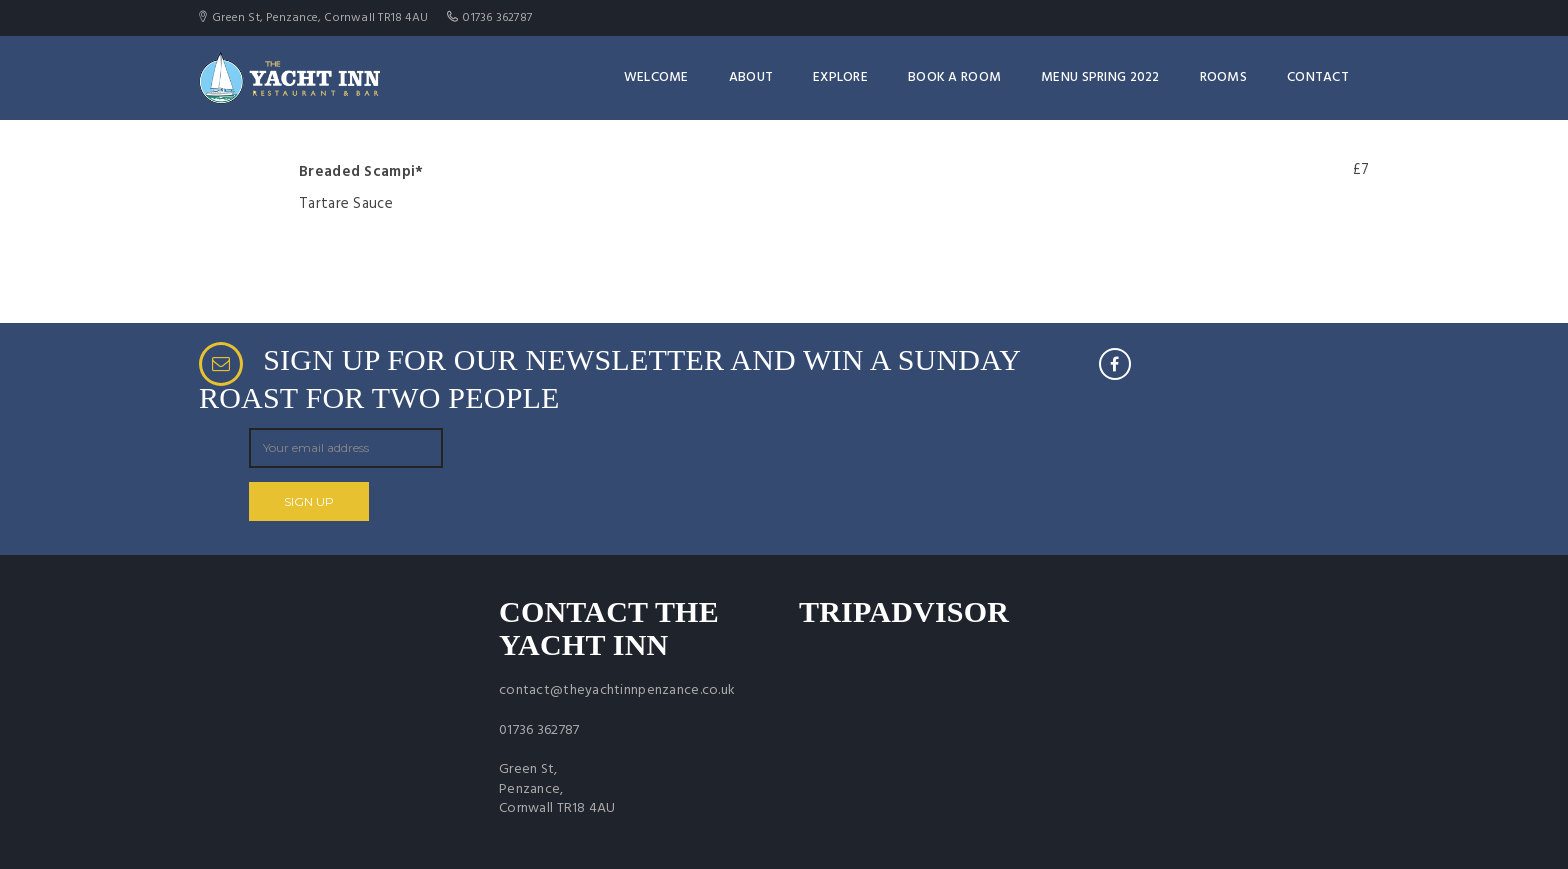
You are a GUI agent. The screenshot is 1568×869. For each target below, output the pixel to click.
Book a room (954, 77)
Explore (840, 77)
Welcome (656, 77)
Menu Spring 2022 (1100, 77)
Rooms (1223, 77)
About (751, 77)
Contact (1318, 77)
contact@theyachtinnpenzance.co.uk (617, 690)
